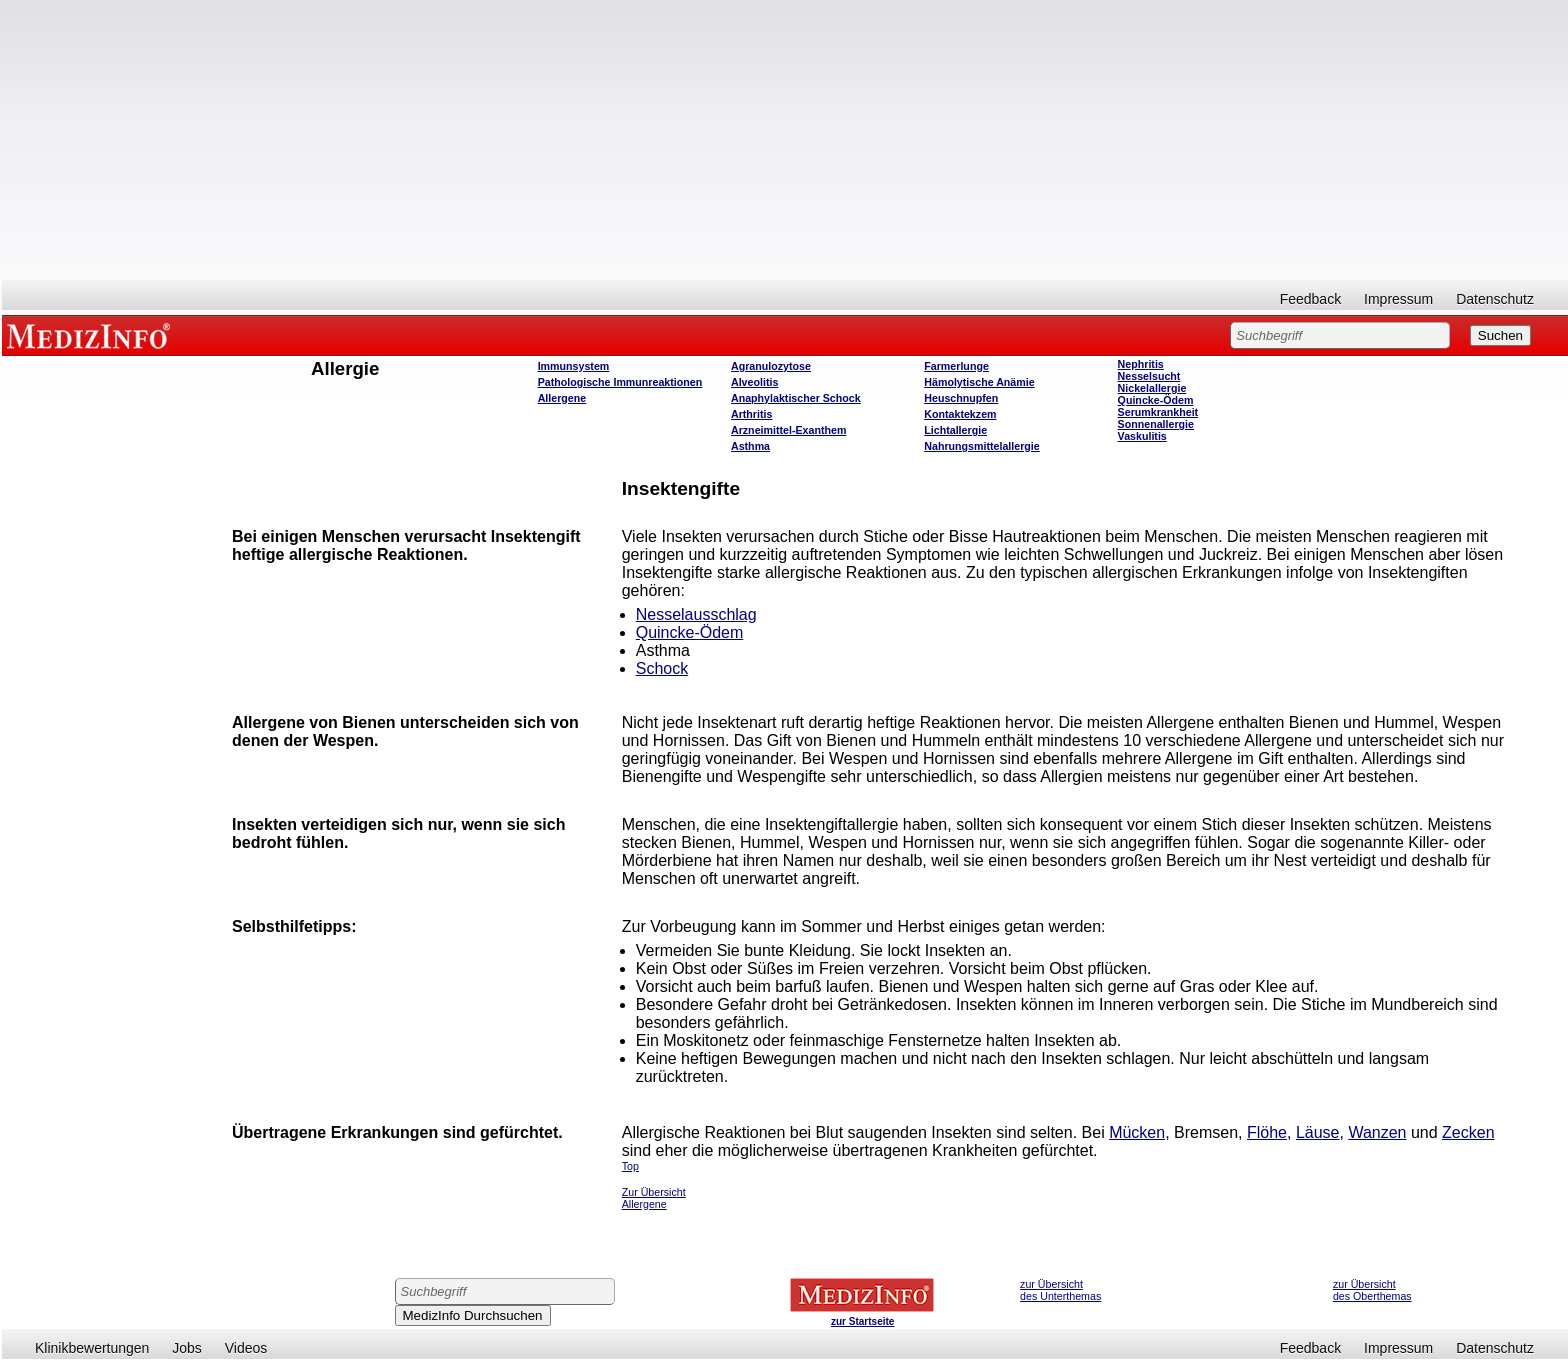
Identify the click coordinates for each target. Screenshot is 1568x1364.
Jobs (187, 1348)
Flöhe (1267, 1132)
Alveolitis (754, 382)
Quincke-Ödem (1156, 400)
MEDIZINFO (92, 335)
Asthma (750, 446)
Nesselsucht (1149, 376)
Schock (662, 668)
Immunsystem (574, 366)
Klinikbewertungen (92, 1348)
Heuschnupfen (961, 398)
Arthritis (751, 414)
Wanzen (1377, 1132)
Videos (246, 1348)
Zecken (1468, 1132)
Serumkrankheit (1158, 412)
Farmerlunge (956, 366)
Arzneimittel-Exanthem (788, 430)
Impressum (1398, 299)
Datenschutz (1495, 299)
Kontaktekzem (960, 414)
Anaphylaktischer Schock (796, 398)
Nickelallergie (1152, 388)
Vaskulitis (1142, 436)
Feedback (1310, 299)
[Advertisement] (785, 140)
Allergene (562, 398)
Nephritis (1141, 364)
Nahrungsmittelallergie (981, 446)
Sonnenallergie (1156, 424)
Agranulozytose (771, 366)
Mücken (1137, 1132)
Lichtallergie (955, 430)
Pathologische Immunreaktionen (620, 382)
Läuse (1318, 1132)
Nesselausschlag (696, 614)
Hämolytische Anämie (979, 382)
